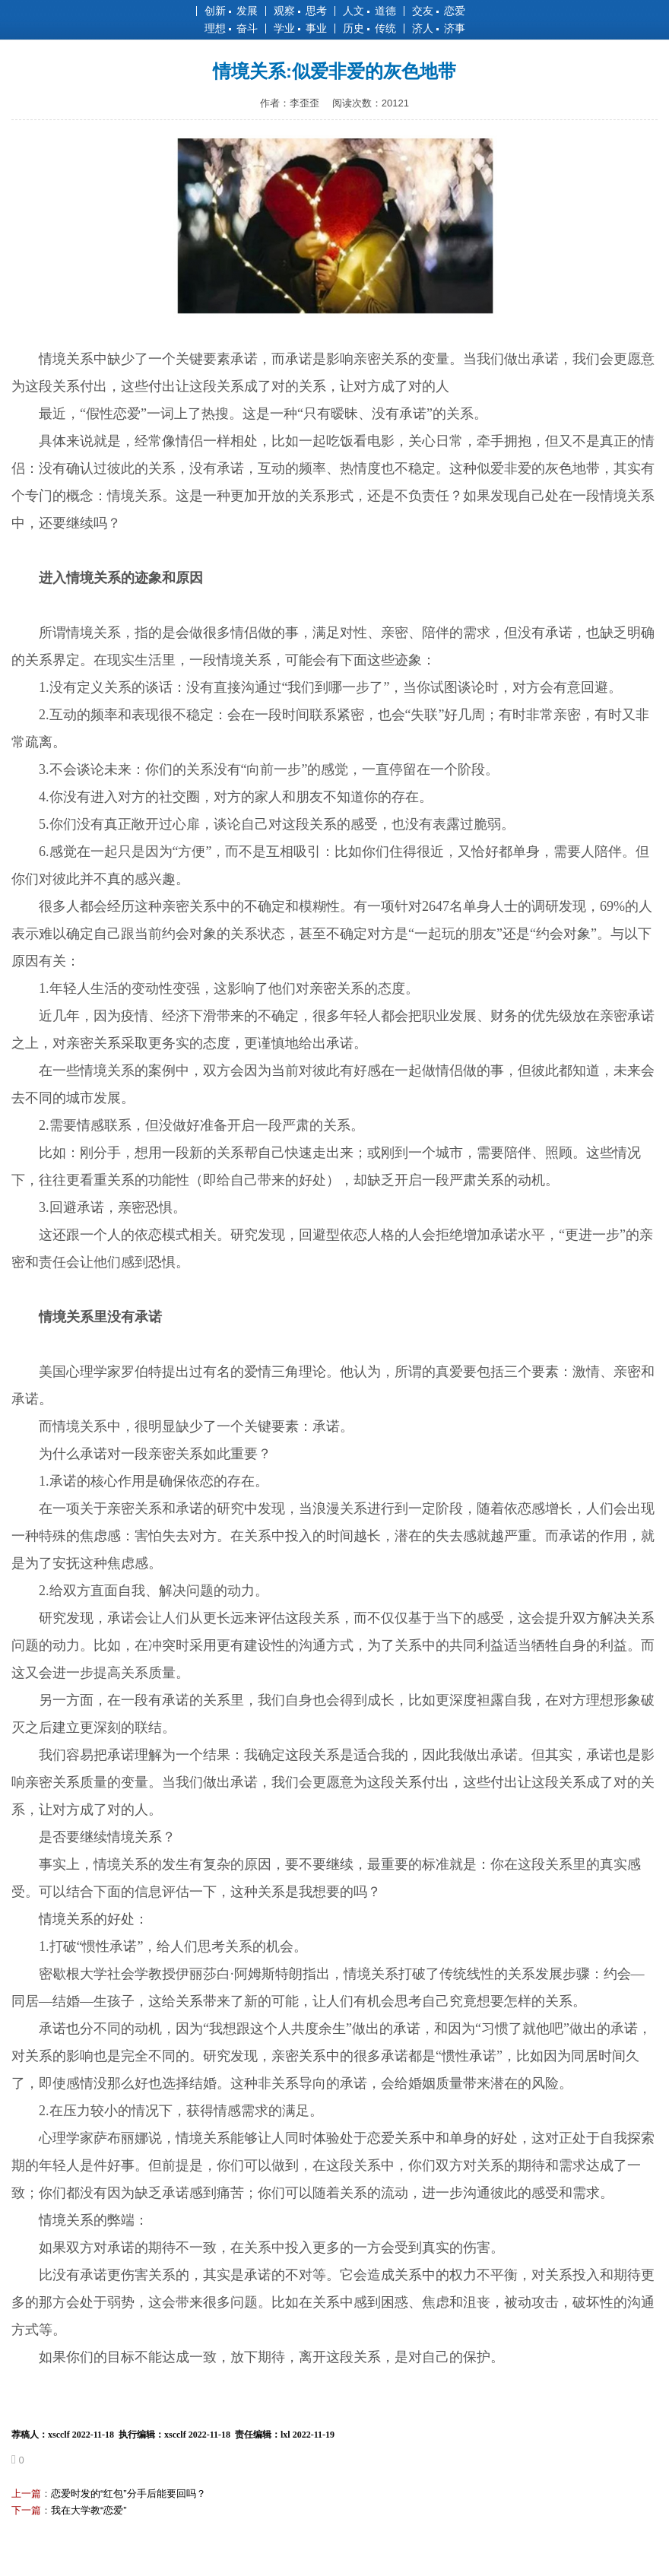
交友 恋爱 (438, 11)
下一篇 (26, 2510)
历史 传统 (369, 28)
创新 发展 (231, 11)
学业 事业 (300, 28)
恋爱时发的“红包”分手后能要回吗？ (128, 2493)
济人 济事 (438, 28)
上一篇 (26, 2493)
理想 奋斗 (231, 28)
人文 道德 (369, 11)
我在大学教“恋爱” (89, 2510)
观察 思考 (300, 11)
